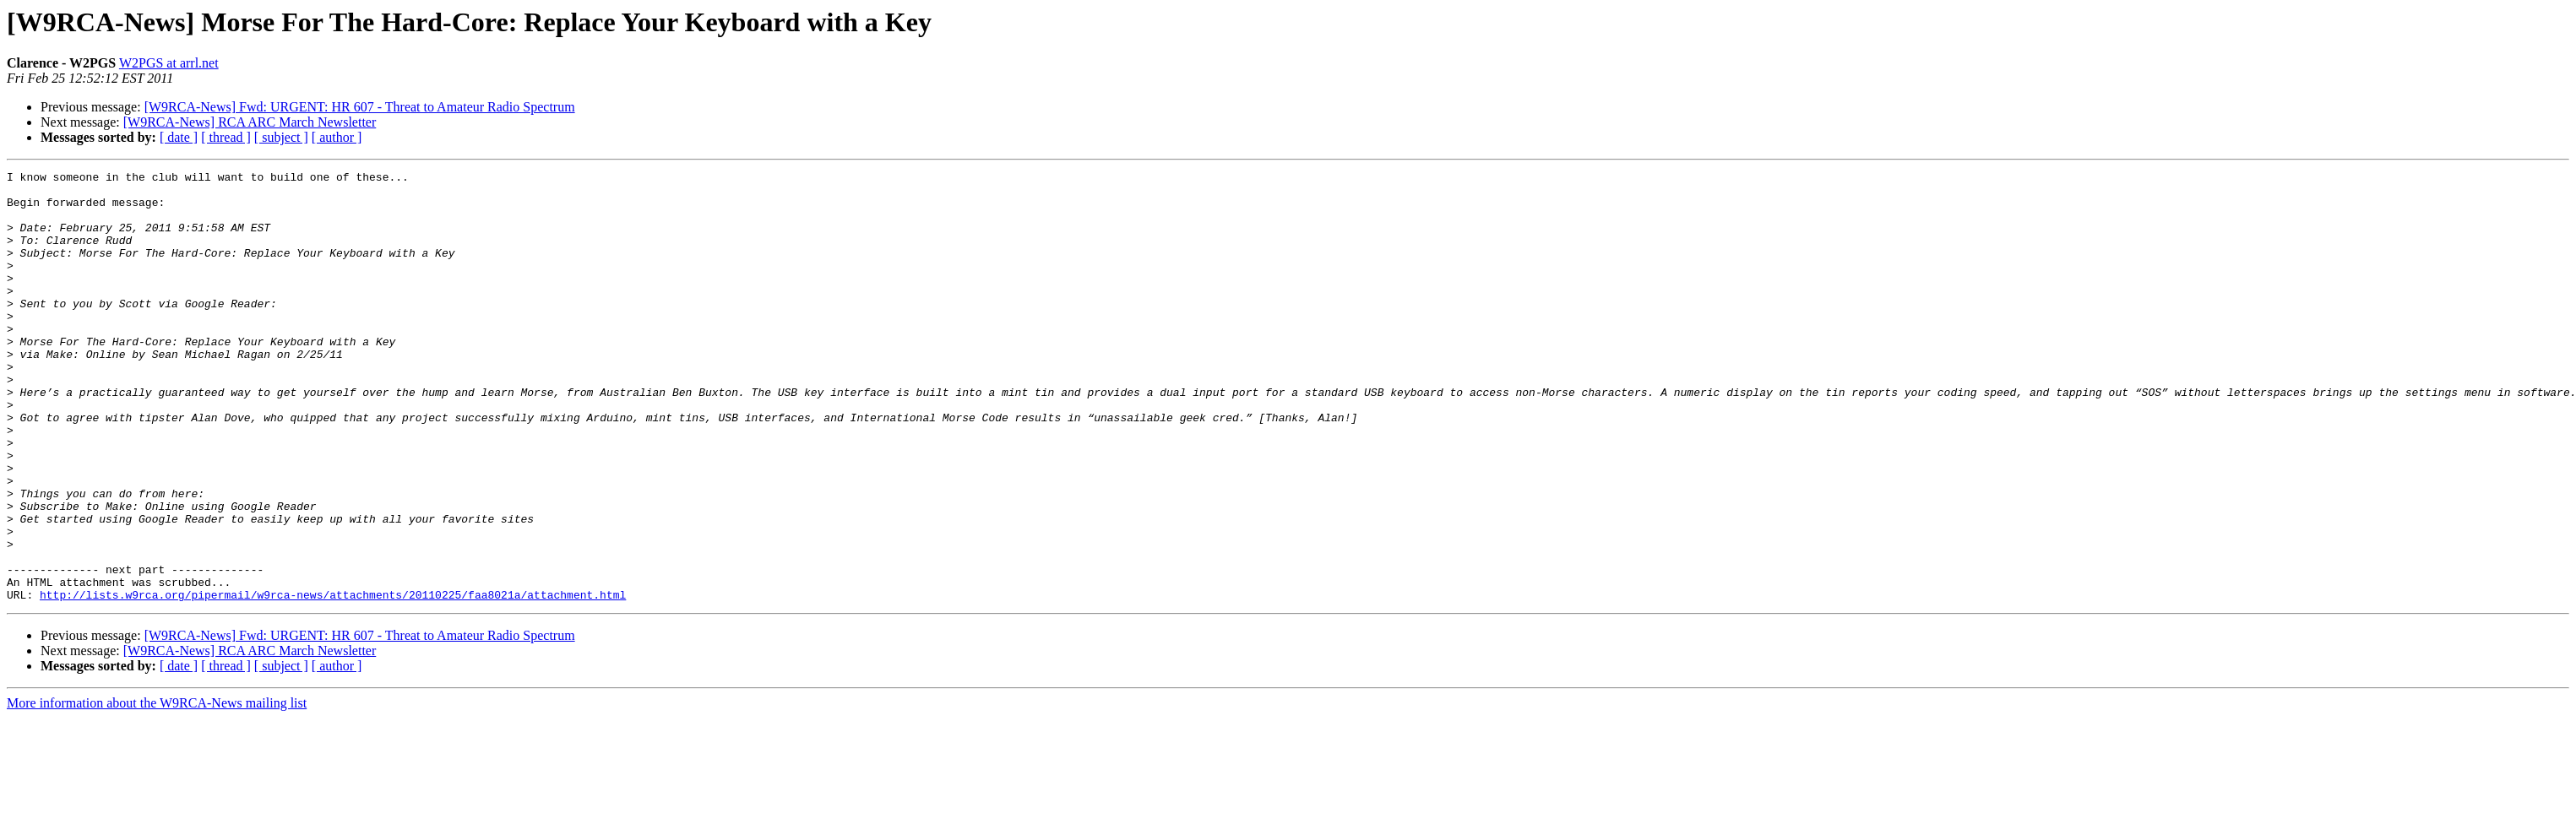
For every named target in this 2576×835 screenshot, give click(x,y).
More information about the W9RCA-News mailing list (157, 789)
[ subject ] (281, 137)
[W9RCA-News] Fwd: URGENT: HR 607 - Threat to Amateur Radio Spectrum (359, 107)
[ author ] (337, 137)
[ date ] (179, 137)
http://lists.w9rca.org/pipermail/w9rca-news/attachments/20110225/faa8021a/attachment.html (333, 680)
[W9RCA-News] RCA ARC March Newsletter (250, 122)
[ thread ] (226, 137)
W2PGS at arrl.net (169, 63)
